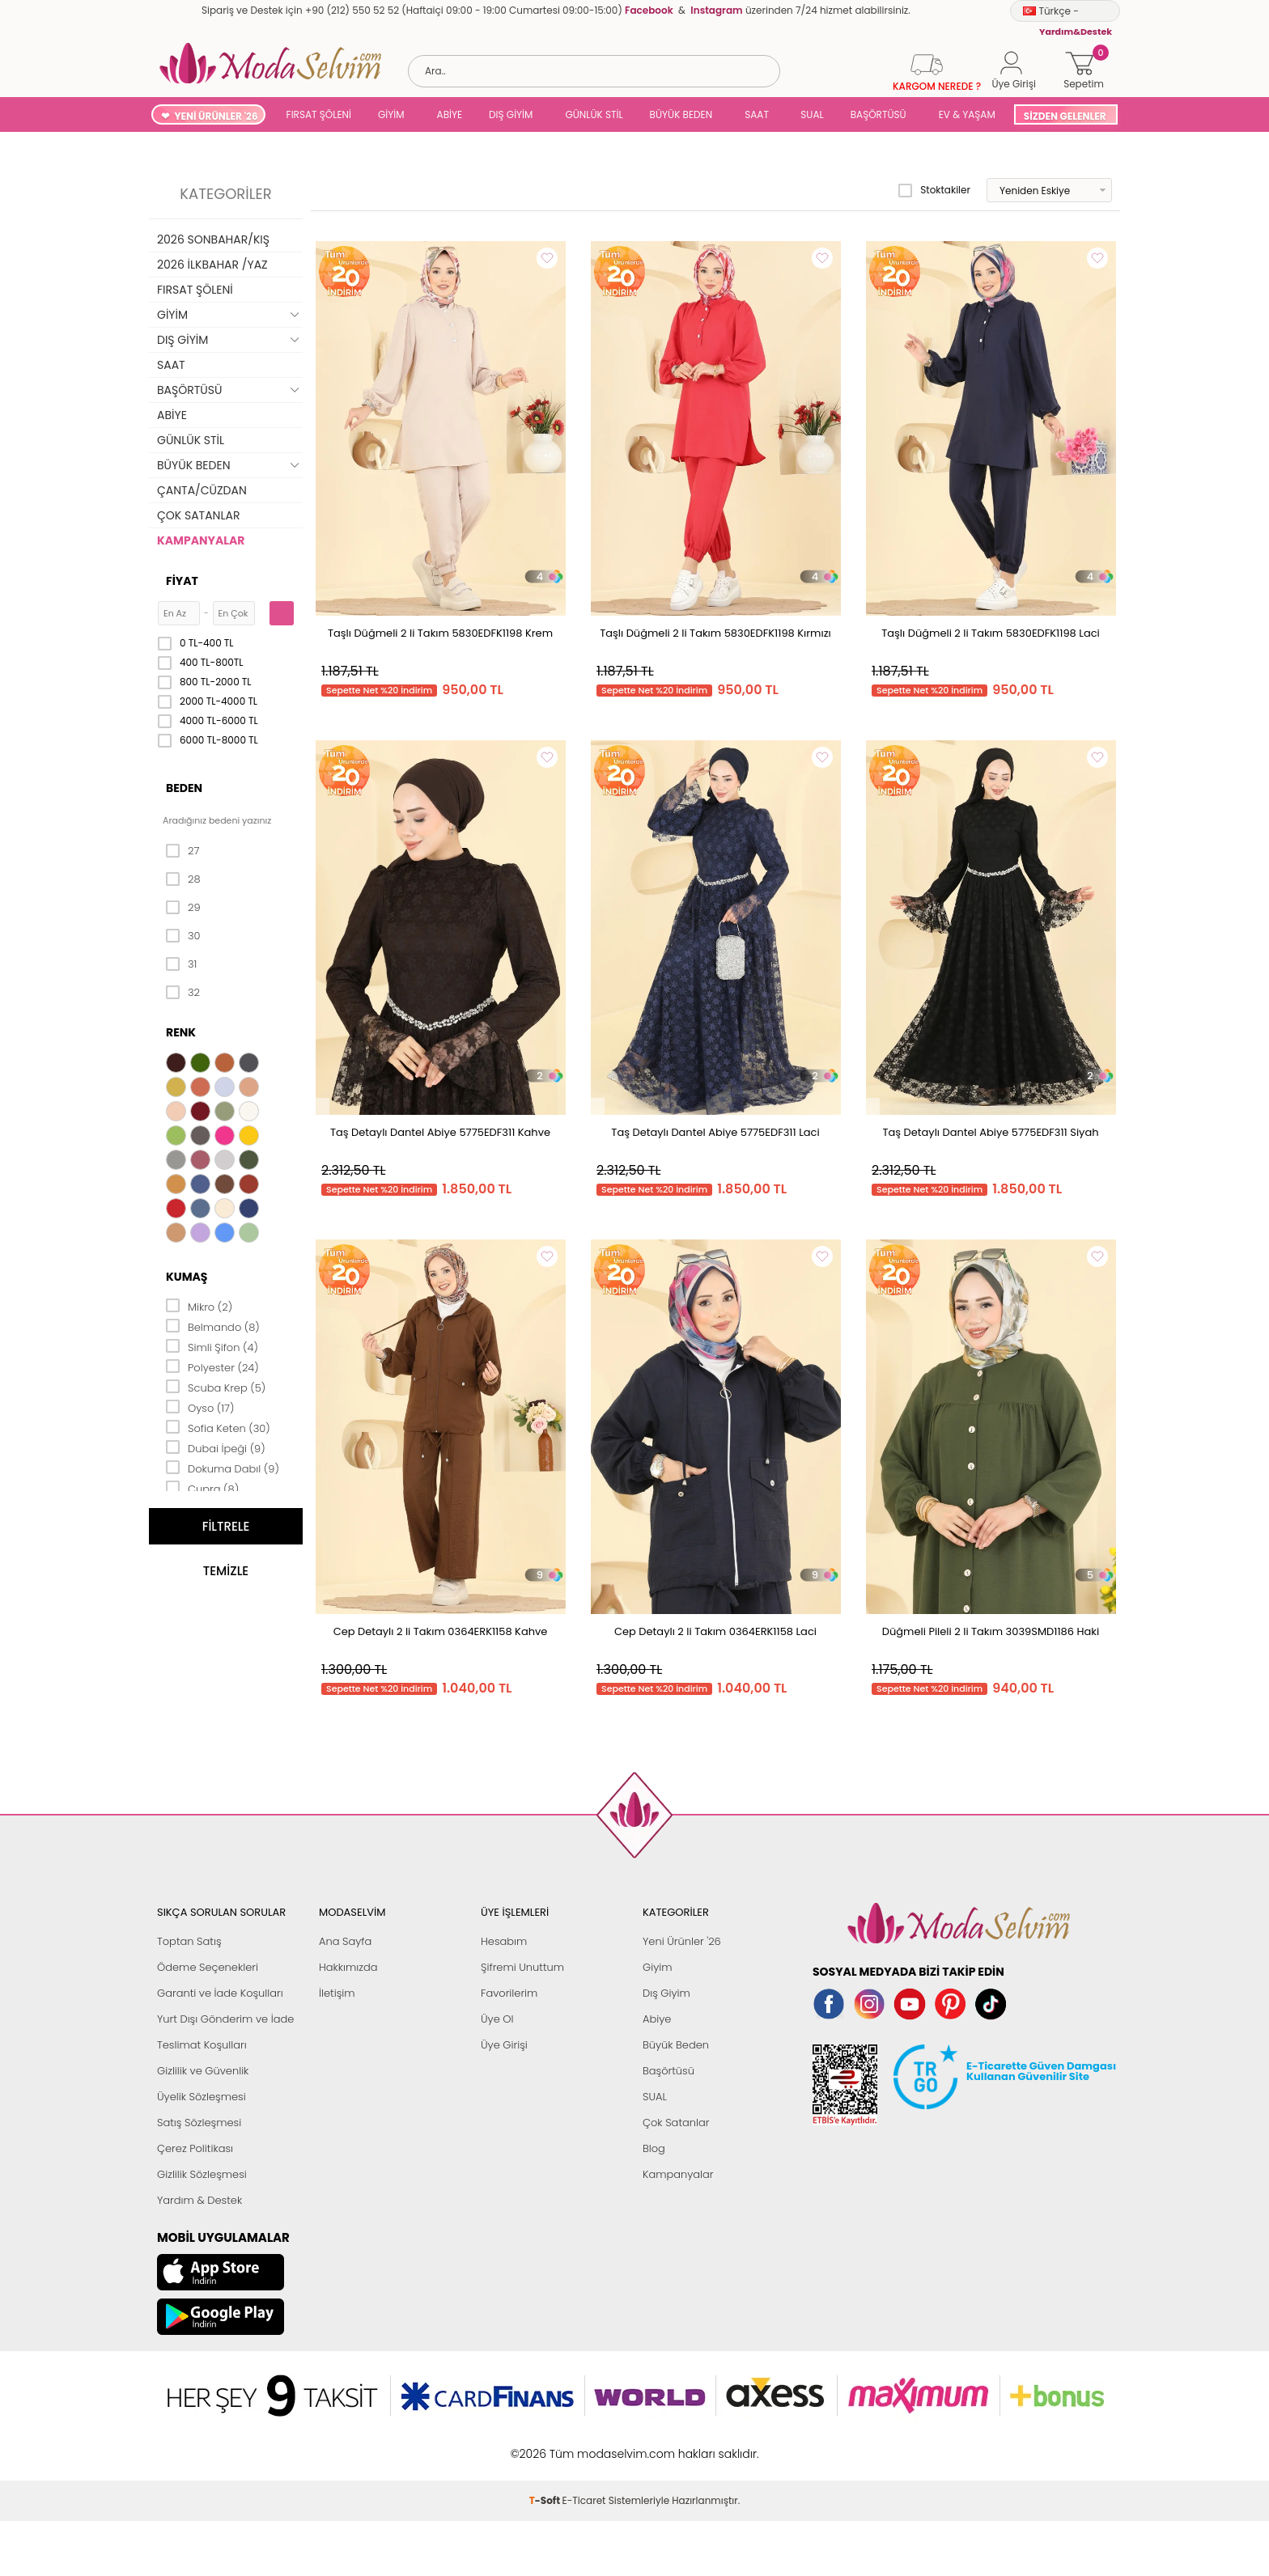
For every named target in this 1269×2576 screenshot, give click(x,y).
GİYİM (391, 114)
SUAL (810, 114)
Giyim (658, 1967)
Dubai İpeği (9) (215, 1447)
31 (181, 964)
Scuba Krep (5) (215, 1387)
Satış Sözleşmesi (199, 2122)
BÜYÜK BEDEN (681, 114)
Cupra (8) (202, 1488)
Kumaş (186, 1277)
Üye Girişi (504, 2045)
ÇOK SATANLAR (198, 515)
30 (183, 936)
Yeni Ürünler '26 (682, 1941)
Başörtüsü (668, 2070)
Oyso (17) (200, 1407)
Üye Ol (497, 2019)
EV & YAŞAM (967, 114)
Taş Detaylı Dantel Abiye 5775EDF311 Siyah (990, 1132)
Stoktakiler (934, 190)
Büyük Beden (676, 2045)
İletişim (337, 1993)
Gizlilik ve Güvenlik (202, 2070)
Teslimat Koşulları (202, 2045)
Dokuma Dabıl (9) (222, 1468)
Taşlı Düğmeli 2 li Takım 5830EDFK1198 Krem (440, 633)
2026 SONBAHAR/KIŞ (213, 239)
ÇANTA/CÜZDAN (202, 490)
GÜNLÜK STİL (593, 114)
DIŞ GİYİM (511, 114)
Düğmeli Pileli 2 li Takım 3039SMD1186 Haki (990, 1631)
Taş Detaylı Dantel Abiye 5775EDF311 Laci (715, 1132)
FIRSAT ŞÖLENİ (318, 114)
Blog (654, 2148)
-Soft (545, 2500)
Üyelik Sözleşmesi (201, 2096)
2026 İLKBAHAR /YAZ (212, 264)
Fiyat (182, 581)
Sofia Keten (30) (218, 1427)
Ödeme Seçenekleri (207, 1967)
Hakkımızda (348, 1967)
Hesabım (504, 1941)
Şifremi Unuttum (522, 1967)
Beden (184, 788)
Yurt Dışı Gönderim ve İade (225, 2019)
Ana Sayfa (345, 1941)
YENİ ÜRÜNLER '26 (215, 116)
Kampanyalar (678, 2174)
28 (183, 879)
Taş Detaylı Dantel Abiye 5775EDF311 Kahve (440, 1132)
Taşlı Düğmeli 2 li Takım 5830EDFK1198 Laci (990, 633)
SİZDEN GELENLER (1065, 116)
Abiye (657, 2019)
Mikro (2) (199, 1306)
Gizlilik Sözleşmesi (202, 2174)
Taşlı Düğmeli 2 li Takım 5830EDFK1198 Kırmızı (715, 633)
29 (183, 908)
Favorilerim (509, 1993)
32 (183, 993)
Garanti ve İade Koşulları (220, 1993)
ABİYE (450, 114)
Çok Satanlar (676, 2122)
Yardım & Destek (199, 2200)
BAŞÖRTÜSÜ (878, 114)
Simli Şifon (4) (212, 1346)
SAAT (757, 114)
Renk (181, 1032)
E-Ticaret (584, 2500)
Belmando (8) (213, 1326)
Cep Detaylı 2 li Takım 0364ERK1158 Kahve (440, 1631)
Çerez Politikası (195, 2148)
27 (182, 851)
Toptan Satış (189, 1941)
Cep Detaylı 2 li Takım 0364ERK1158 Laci (715, 1631)
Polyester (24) (212, 1366)
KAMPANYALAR (200, 540)
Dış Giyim (666, 1993)
